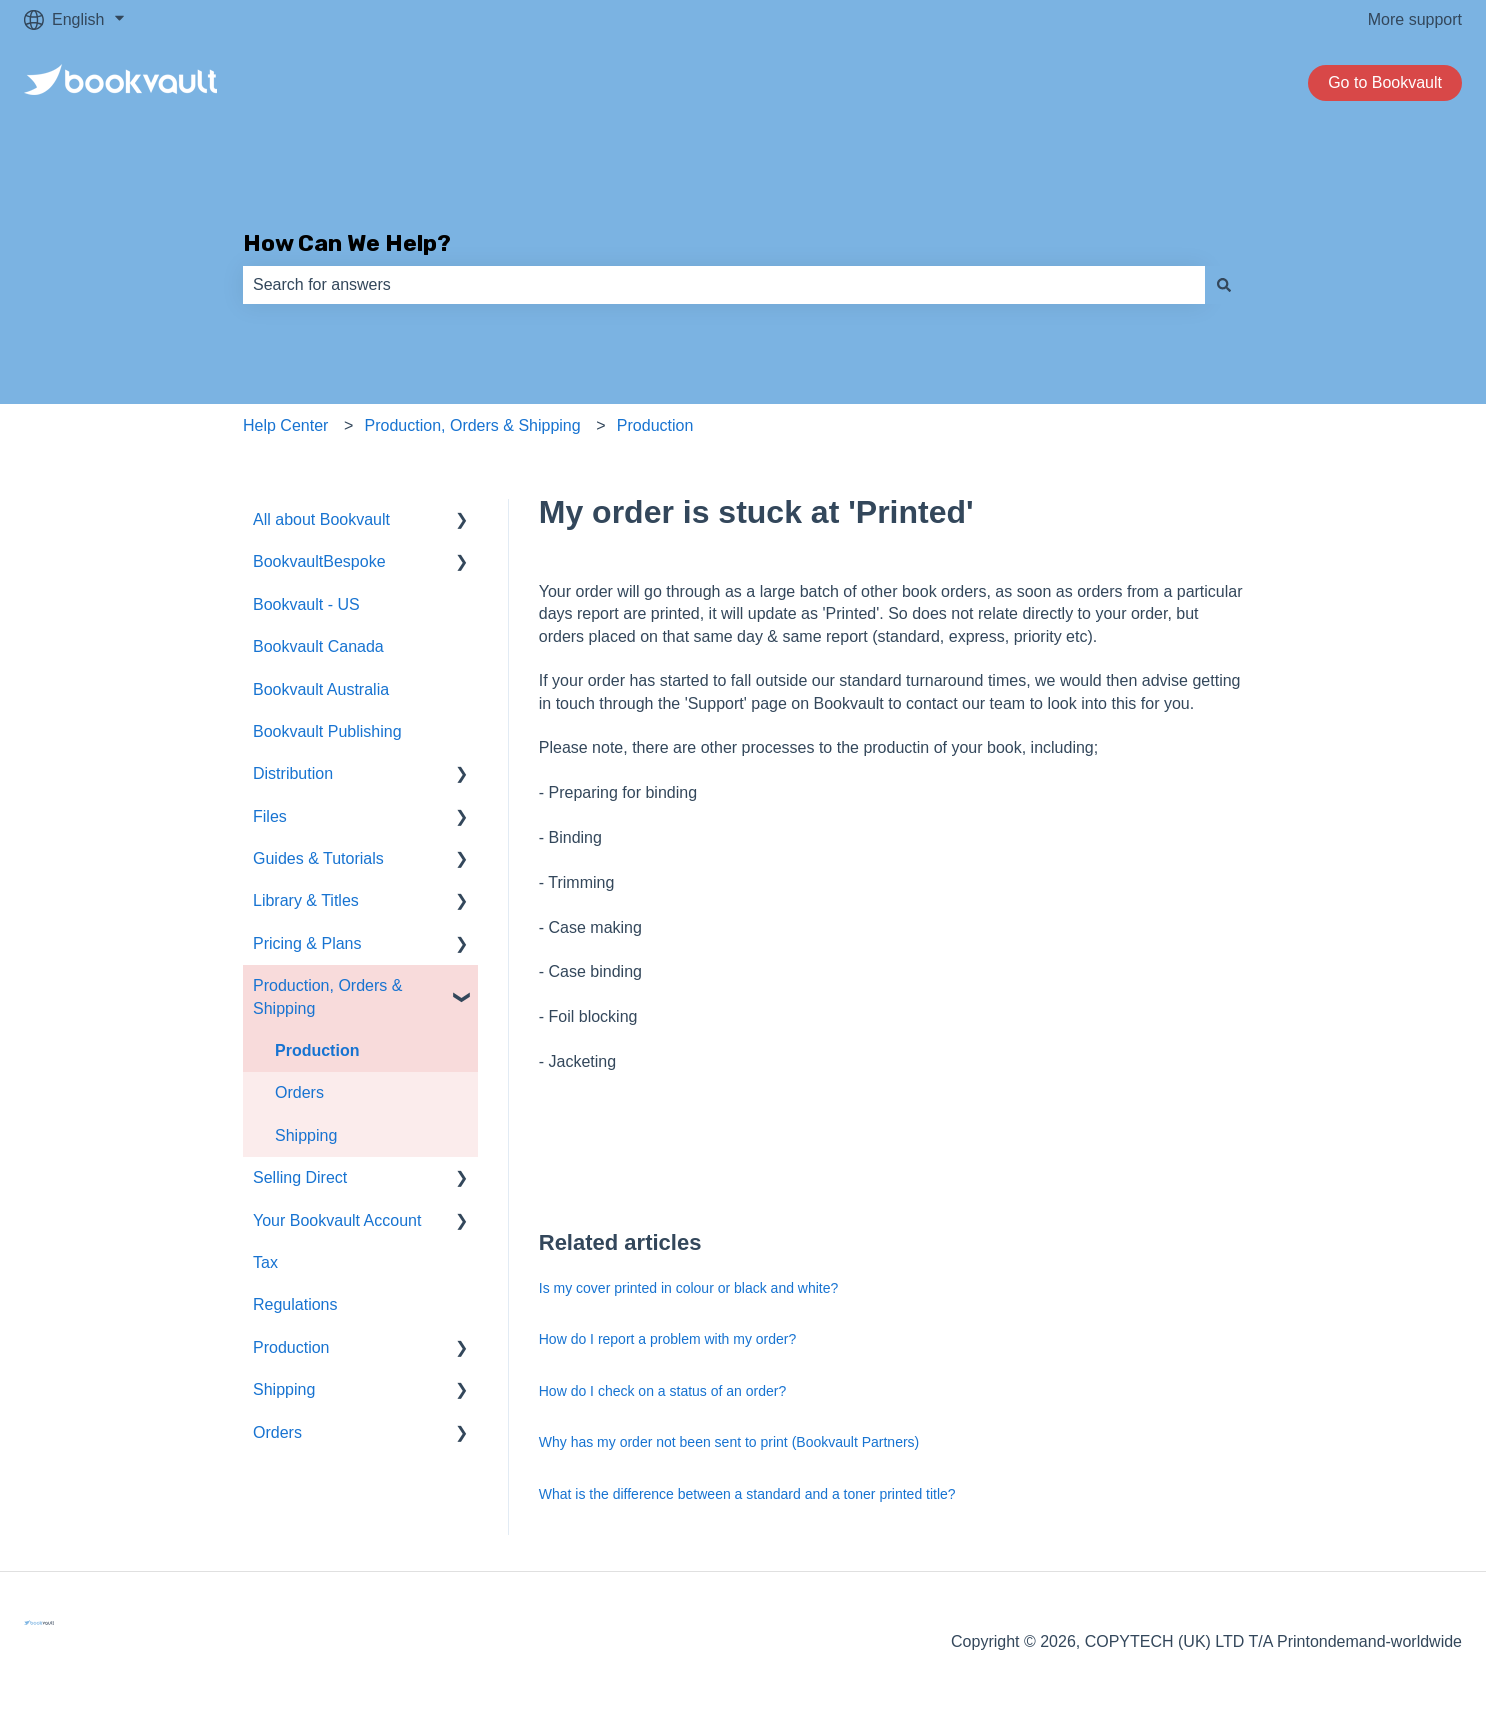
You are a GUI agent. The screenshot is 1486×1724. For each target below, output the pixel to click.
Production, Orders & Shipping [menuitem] (327, 996)
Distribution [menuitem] (293, 773)
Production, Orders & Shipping (473, 425)
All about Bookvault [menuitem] (321, 519)
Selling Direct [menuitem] (300, 1177)
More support (1415, 19)
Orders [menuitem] (299, 1092)
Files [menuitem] (270, 816)
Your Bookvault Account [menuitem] (337, 1220)
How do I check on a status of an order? (662, 1391)
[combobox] (724, 285)
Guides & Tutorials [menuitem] (318, 858)
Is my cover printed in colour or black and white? (689, 1288)
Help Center (285, 425)
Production (655, 425)
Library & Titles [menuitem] (306, 900)
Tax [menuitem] (265, 1262)
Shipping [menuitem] (306, 1135)
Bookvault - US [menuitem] (306, 604)
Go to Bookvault (1385, 82)
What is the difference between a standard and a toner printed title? (747, 1494)
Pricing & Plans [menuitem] (307, 943)
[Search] (1224, 285)
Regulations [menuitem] (295, 1304)
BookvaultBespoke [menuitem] (319, 561)
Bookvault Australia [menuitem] (321, 689)
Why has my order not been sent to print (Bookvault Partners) (729, 1442)
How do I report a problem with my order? (668, 1339)
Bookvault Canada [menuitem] (318, 646)
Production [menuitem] (317, 1050)
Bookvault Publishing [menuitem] (327, 731)
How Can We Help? (347, 243)
